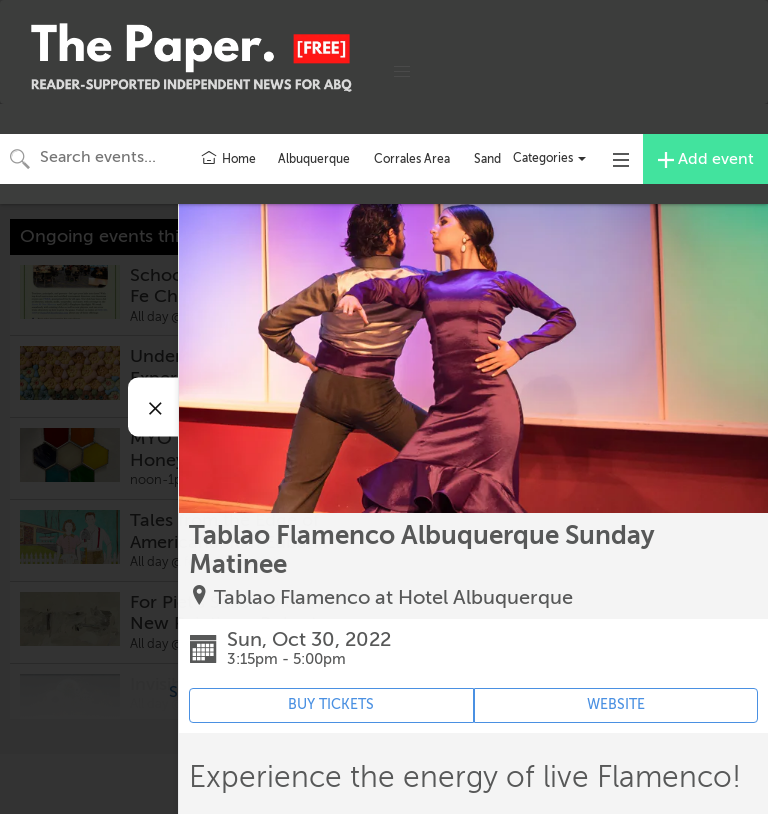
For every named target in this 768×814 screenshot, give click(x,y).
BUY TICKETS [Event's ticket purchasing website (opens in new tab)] (331, 704)
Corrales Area (412, 159)
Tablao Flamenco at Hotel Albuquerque (393, 597)
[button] (402, 72)
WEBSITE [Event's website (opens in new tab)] (616, 704)
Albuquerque (314, 159)
